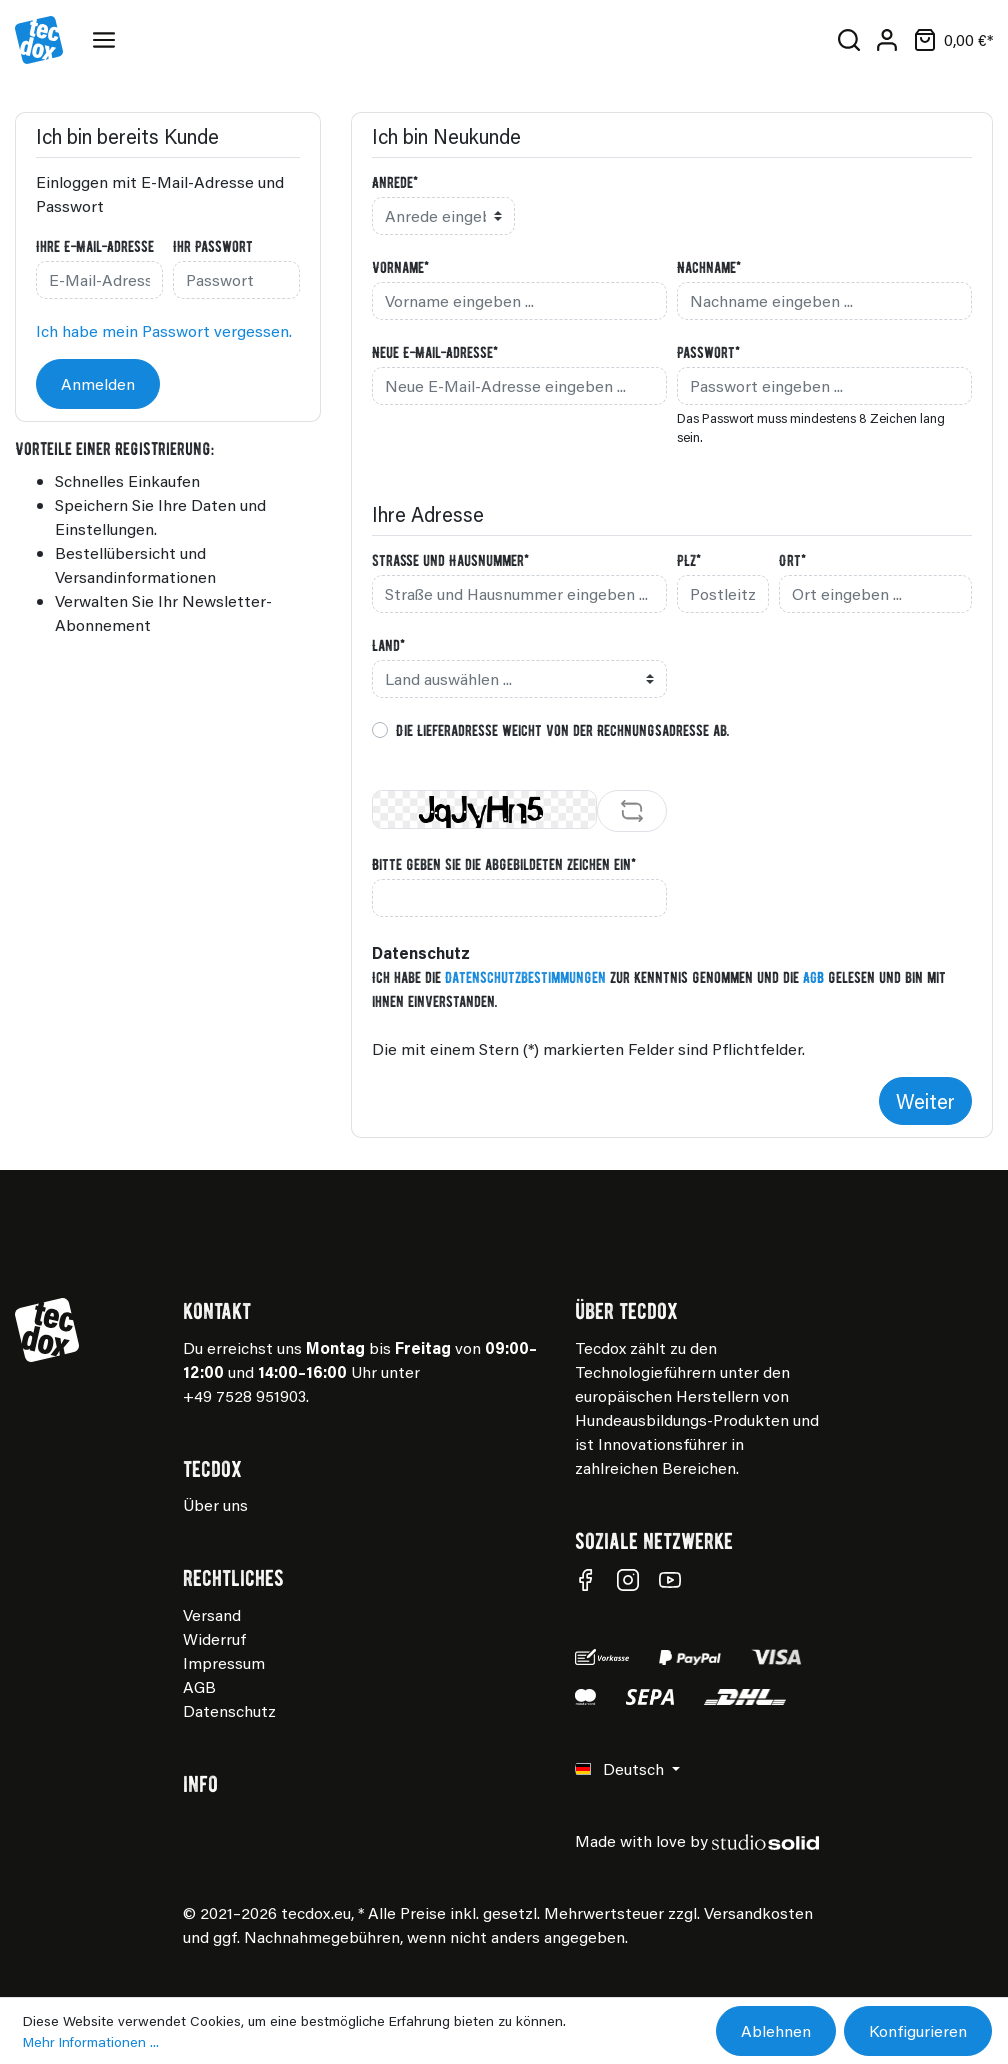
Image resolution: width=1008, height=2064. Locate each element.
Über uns (215, 1504)
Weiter (925, 1101)
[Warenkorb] (949, 40)
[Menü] (108, 40)
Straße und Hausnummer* (450, 560)
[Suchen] (849, 40)
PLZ (689, 560)
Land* (388, 645)
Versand (212, 1614)
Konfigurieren (918, 2030)
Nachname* (709, 267)
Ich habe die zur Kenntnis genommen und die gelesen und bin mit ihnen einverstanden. (659, 989)
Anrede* (395, 182)
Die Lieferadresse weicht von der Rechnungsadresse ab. (562, 730)
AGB (813, 977)
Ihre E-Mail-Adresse (95, 246)
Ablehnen (776, 2030)
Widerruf (214, 1638)
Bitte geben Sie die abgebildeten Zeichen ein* (504, 864)
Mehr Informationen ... (91, 2041)
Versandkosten (758, 1912)
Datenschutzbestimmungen (525, 977)
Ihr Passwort (213, 246)
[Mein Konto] (887, 40)
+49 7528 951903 (244, 1395)
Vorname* (400, 267)
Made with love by (697, 1840)
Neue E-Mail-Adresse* (435, 352)
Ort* (792, 560)
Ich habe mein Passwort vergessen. (164, 330)
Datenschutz (229, 1710)
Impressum (224, 1662)
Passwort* (708, 352)
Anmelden (98, 383)
